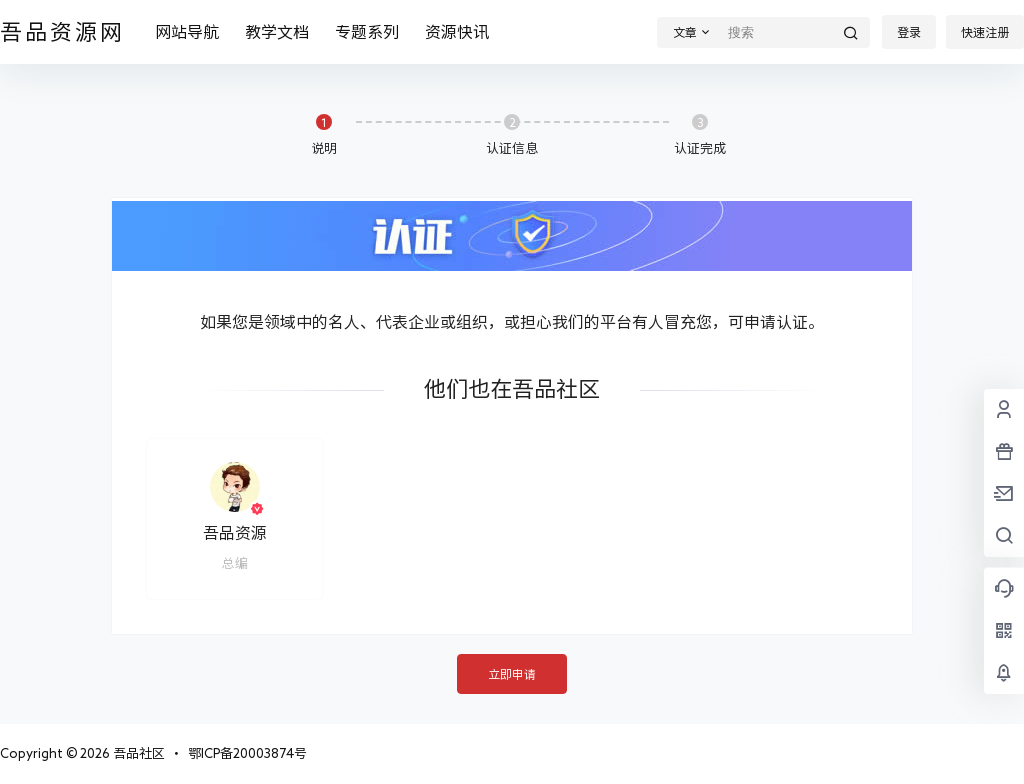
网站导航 (187, 32)
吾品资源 (235, 533)
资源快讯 (457, 32)
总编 (235, 563)
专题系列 (367, 32)
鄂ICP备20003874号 (247, 753)
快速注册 (985, 32)
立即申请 (512, 674)
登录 (909, 32)
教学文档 (277, 32)
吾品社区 (137, 753)
